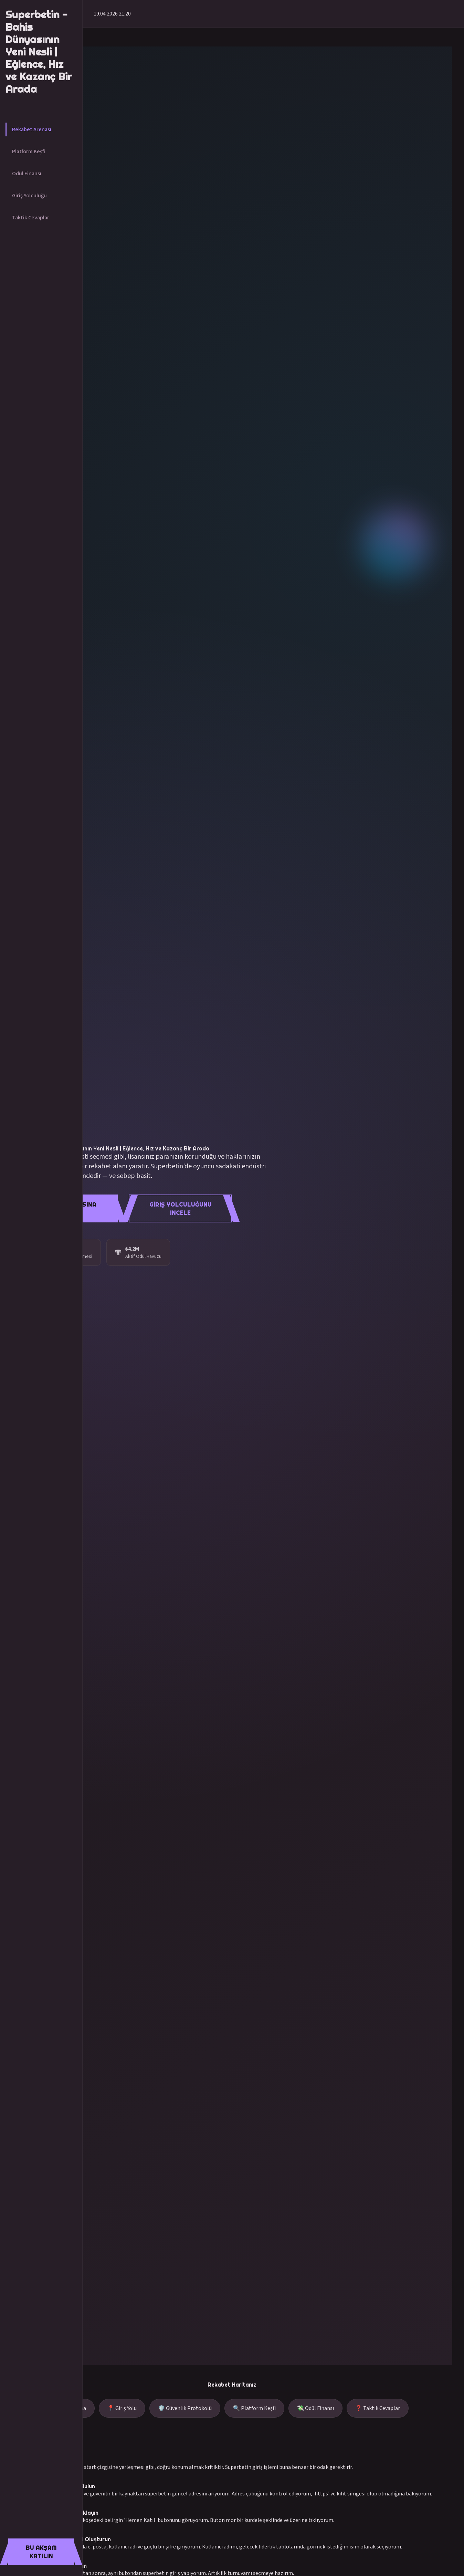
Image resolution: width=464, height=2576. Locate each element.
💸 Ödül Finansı (315, 2408)
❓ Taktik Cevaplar (377, 2408)
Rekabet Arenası (31, 129)
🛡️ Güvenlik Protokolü (185, 2408)
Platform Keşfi (28, 151)
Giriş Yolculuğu (29, 195)
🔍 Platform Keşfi (254, 2408)
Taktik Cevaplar (30, 217)
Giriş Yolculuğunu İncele (180, 1208)
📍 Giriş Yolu (122, 2408)
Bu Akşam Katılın (41, 2551)
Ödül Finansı (26, 173)
